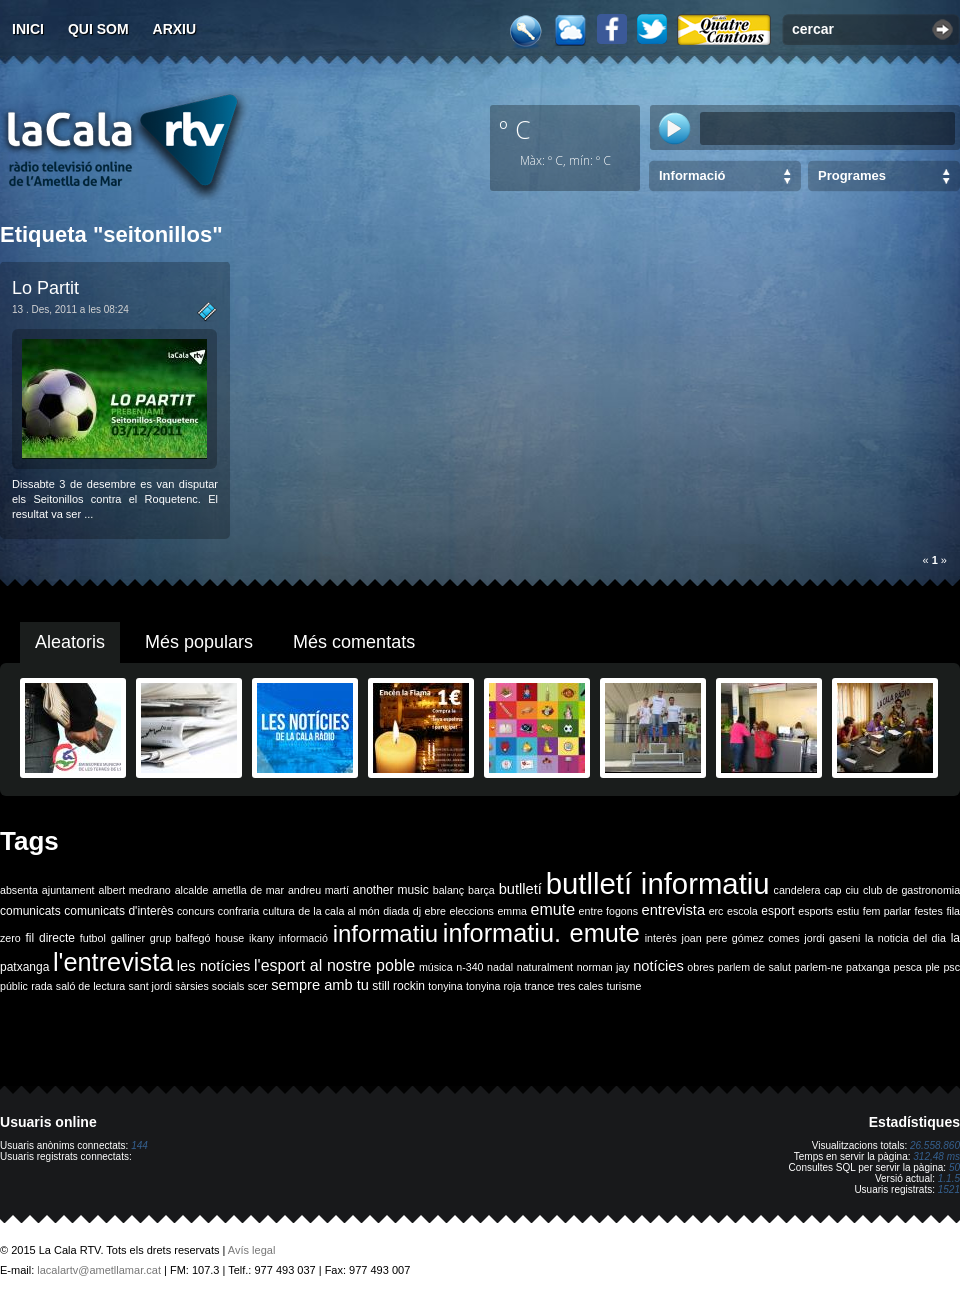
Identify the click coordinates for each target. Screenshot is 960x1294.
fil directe (50, 938)
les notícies (214, 966)
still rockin (398, 986)
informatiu (385, 933)
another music (391, 890)
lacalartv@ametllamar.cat (99, 1270)
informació (303, 938)
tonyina (445, 986)
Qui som (98, 29)
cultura (279, 911)
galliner (128, 938)
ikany (261, 938)
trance (540, 986)
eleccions (471, 911)
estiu (848, 911)
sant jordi (150, 986)
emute (553, 909)
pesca (908, 967)
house (229, 938)
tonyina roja (493, 986)
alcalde (192, 890)
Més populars (199, 642)
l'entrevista (113, 962)
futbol (93, 938)
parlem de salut (754, 967)
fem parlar (887, 911)
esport (777, 911)
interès (661, 938)
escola (742, 911)
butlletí (520, 889)
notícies (658, 966)
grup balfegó (180, 938)
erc (716, 911)
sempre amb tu (320, 985)
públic (14, 986)
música (436, 967)
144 (139, 1145)
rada (41, 986)
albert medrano (135, 890)
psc (951, 967)
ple (933, 967)
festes (928, 911)
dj (417, 911)
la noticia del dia (905, 938)
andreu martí (318, 890)
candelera (797, 890)
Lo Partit (45, 288)
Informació (692, 175)
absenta (19, 890)
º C (515, 129)
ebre (435, 911)
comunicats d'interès (118, 911)
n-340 (469, 967)
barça (481, 890)
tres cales (580, 986)
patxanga (868, 967)
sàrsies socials (209, 986)
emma (512, 911)
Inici (28, 29)
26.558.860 (935, 1145)
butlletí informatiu (658, 883)
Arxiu (175, 29)
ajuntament (68, 890)
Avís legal (252, 1250)
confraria (238, 911)
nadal (500, 967)
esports (815, 911)
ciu (852, 890)
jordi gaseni (832, 938)
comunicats (30, 911)
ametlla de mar (248, 890)
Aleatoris (70, 642)
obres (700, 967)
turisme (623, 986)
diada (396, 911)
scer (258, 986)
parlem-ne (819, 967)
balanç (448, 890)
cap (832, 890)
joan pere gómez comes (741, 938)
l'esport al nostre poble (334, 965)
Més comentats (354, 642)
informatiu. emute (541, 933)
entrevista (674, 910)
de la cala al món (338, 911)
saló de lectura (90, 986)
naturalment (545, 967)
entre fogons (608, 911)
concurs (195, 911)
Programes (852, 175)
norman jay (603, 967)
